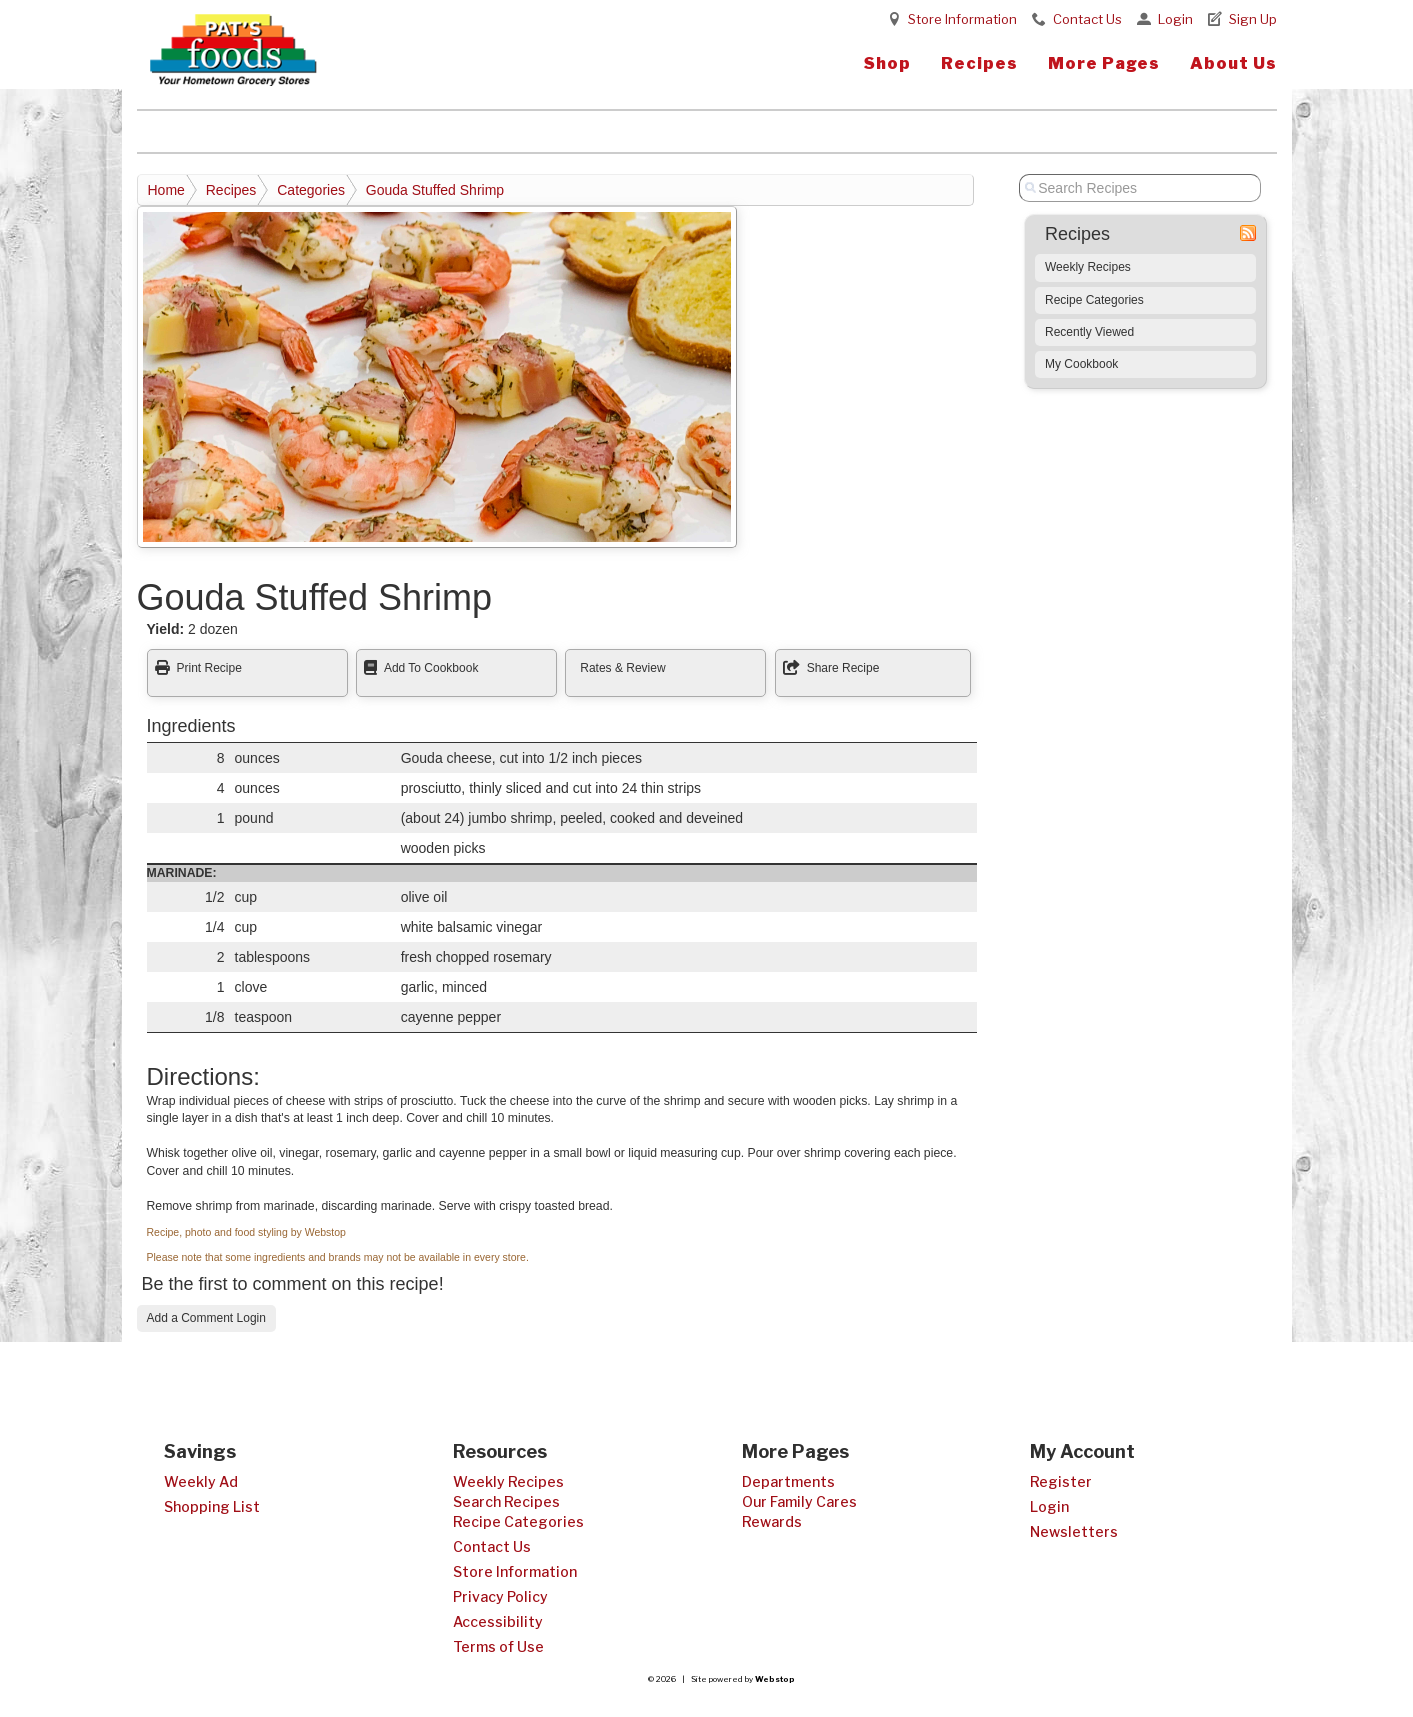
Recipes (979, 63)
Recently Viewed (1089, 332)
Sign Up (1253, 19)
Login (1175, 19)
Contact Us (1087, 19)
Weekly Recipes (1088, 267)
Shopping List (212, 1506)
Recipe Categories (1094, 300)
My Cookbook (1081, 364)
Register (1061, 1481)
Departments (788, 1481)
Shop (887, 63)
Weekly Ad (201, 1481)
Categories (311, 190)
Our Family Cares (799, 1501)
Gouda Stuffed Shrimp (435, 190)
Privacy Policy (500, 1596)
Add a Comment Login (206, 1318)
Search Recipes (506, 1501)
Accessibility (498, 1621)
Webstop (775, 1679)
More (1104, 63)
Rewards (772, 1521)
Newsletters (1074, 1531)
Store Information (962, 19)
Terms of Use (498, 1646)
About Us (1233, 63)
